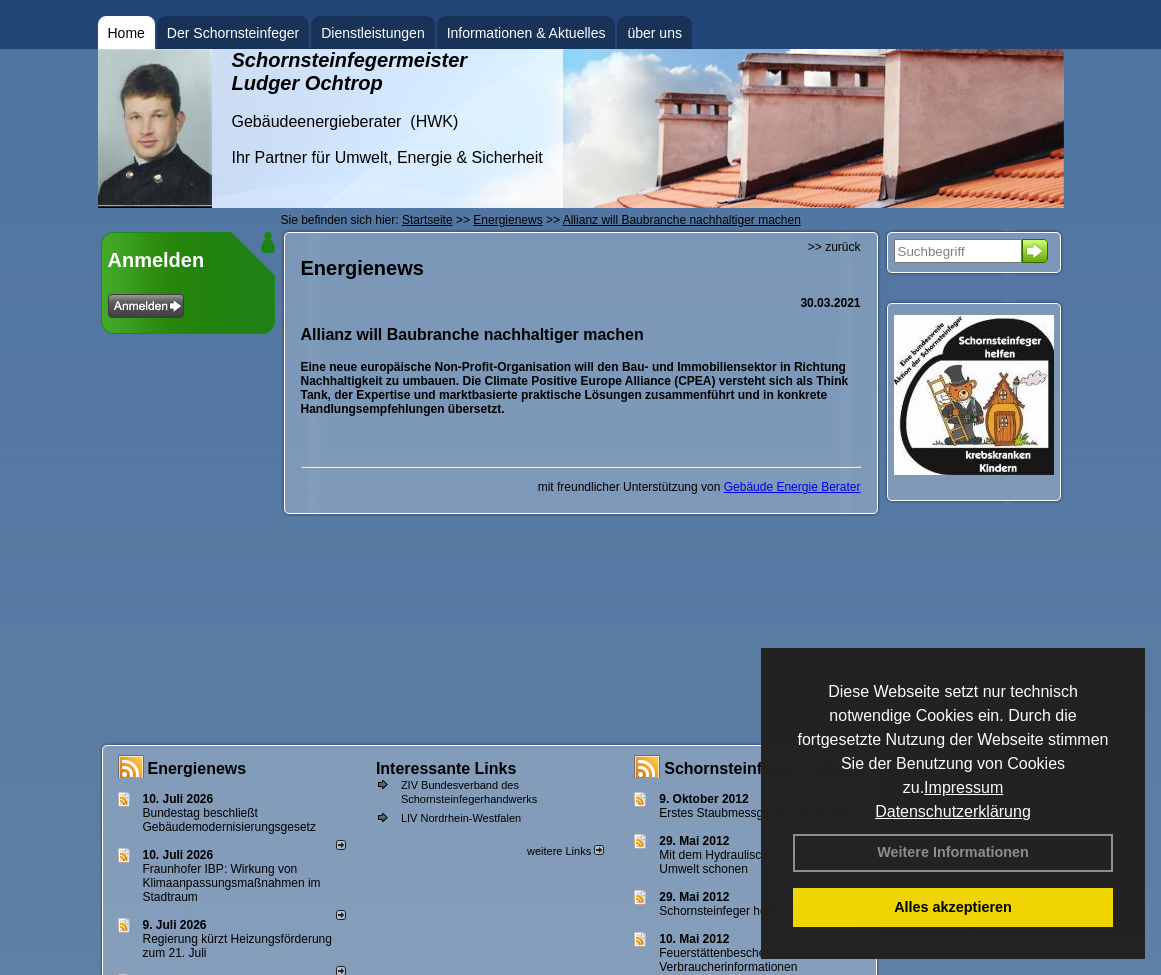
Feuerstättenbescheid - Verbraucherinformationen (728, 960)
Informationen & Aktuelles (526, 33)
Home (126, 33)
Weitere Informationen (953, 852)
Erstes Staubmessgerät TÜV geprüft (755, 813)
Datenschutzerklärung (953, 811)
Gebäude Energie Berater (792, 487)
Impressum (963, 787)
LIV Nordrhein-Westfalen (461, 818)
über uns (654, 33)
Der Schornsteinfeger (233, 33)
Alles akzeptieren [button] (953, 907)
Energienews (197, 768)
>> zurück (834, 247)
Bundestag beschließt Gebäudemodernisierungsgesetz (229, 820)
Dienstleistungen (373, 33)
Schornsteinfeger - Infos (756, 768)
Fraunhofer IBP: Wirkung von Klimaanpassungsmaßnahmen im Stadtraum (232, 883)
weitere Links (565, 851)
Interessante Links (446, 768)
